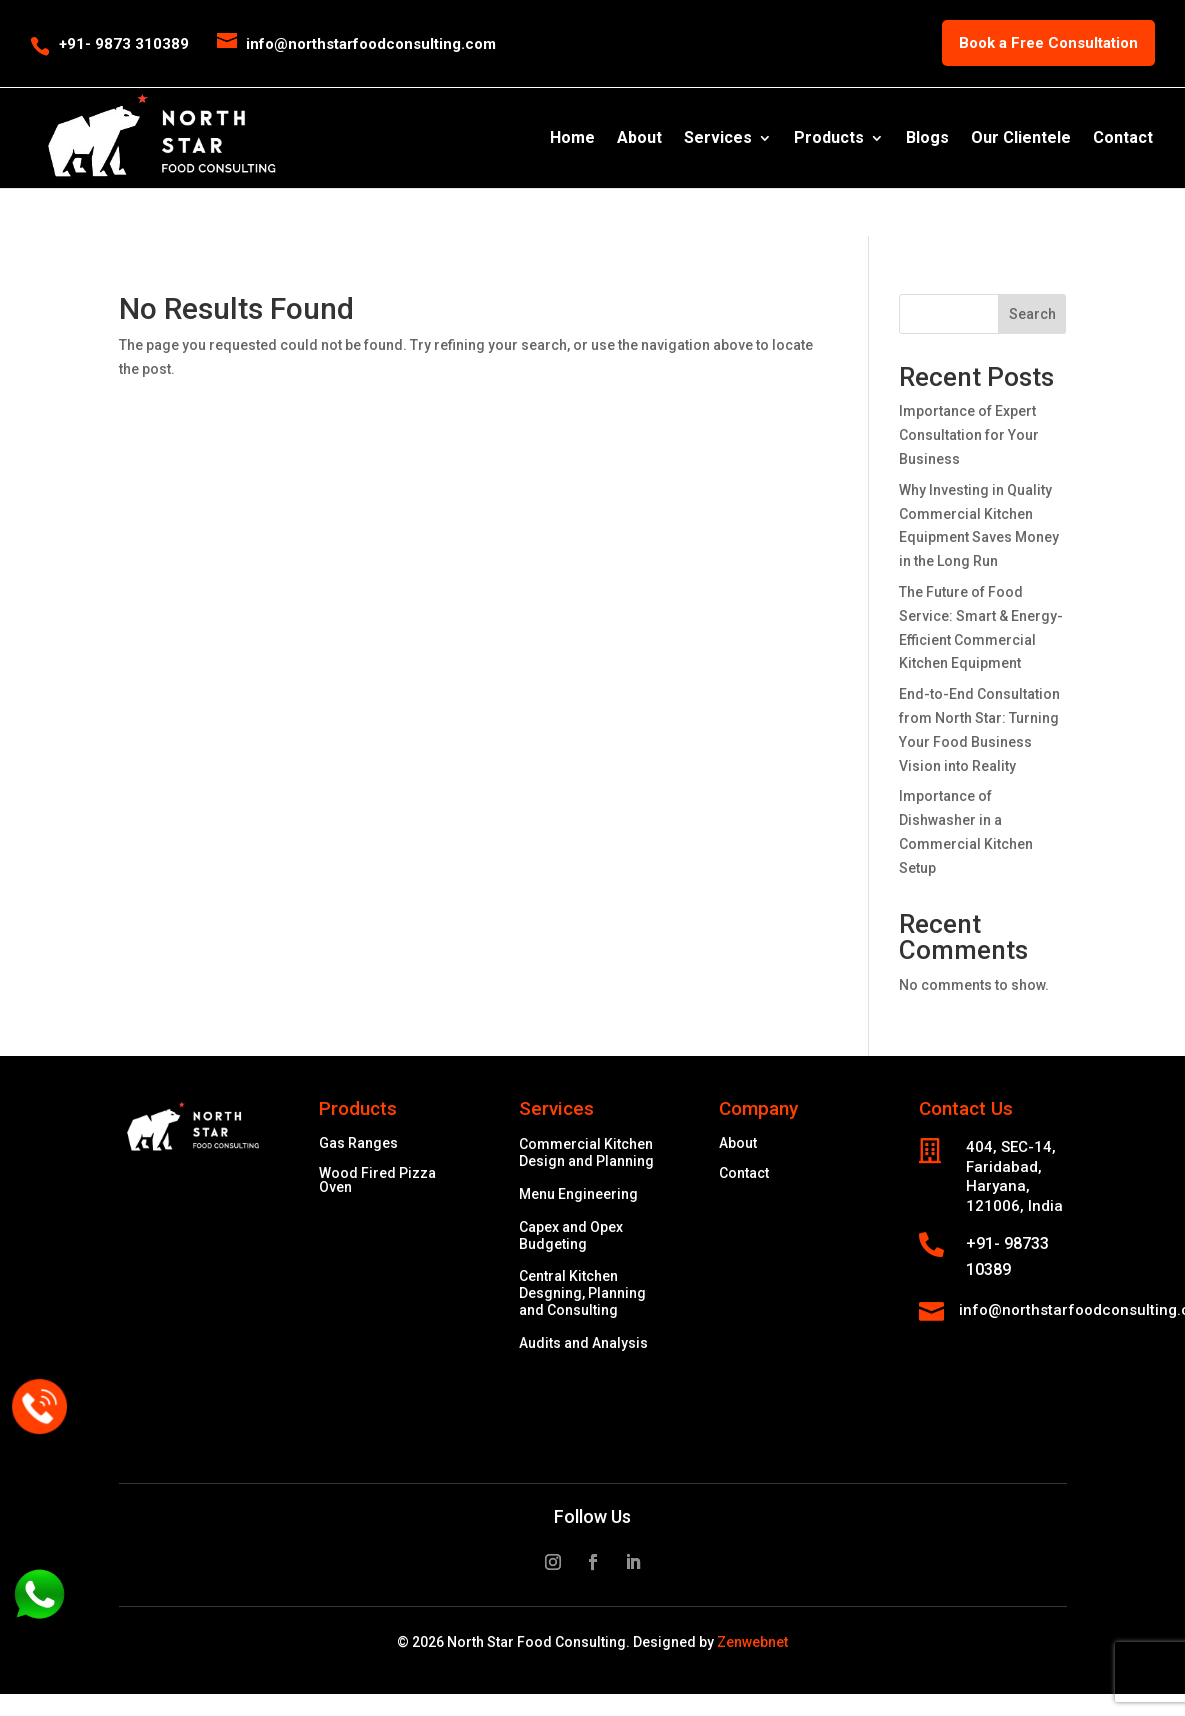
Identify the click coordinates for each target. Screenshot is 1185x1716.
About (639, 139)
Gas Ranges (358, 1143)
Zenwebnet (752, 1642)
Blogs (927, 139)
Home (572, 139)
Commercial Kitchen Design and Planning (586, 1152)
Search (1032, 314)
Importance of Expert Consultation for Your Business (969, 435)
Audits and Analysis (583, 1343)
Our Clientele (1021, 139)
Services (718, 139)
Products (829, 139)
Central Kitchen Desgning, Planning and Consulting (582, 1293)
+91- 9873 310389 (124, 44)
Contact (1123, 139)
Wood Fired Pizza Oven (377, 1180)
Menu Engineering (578, 1194)
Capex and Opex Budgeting (571, 1235)
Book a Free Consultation (1048, 43)
